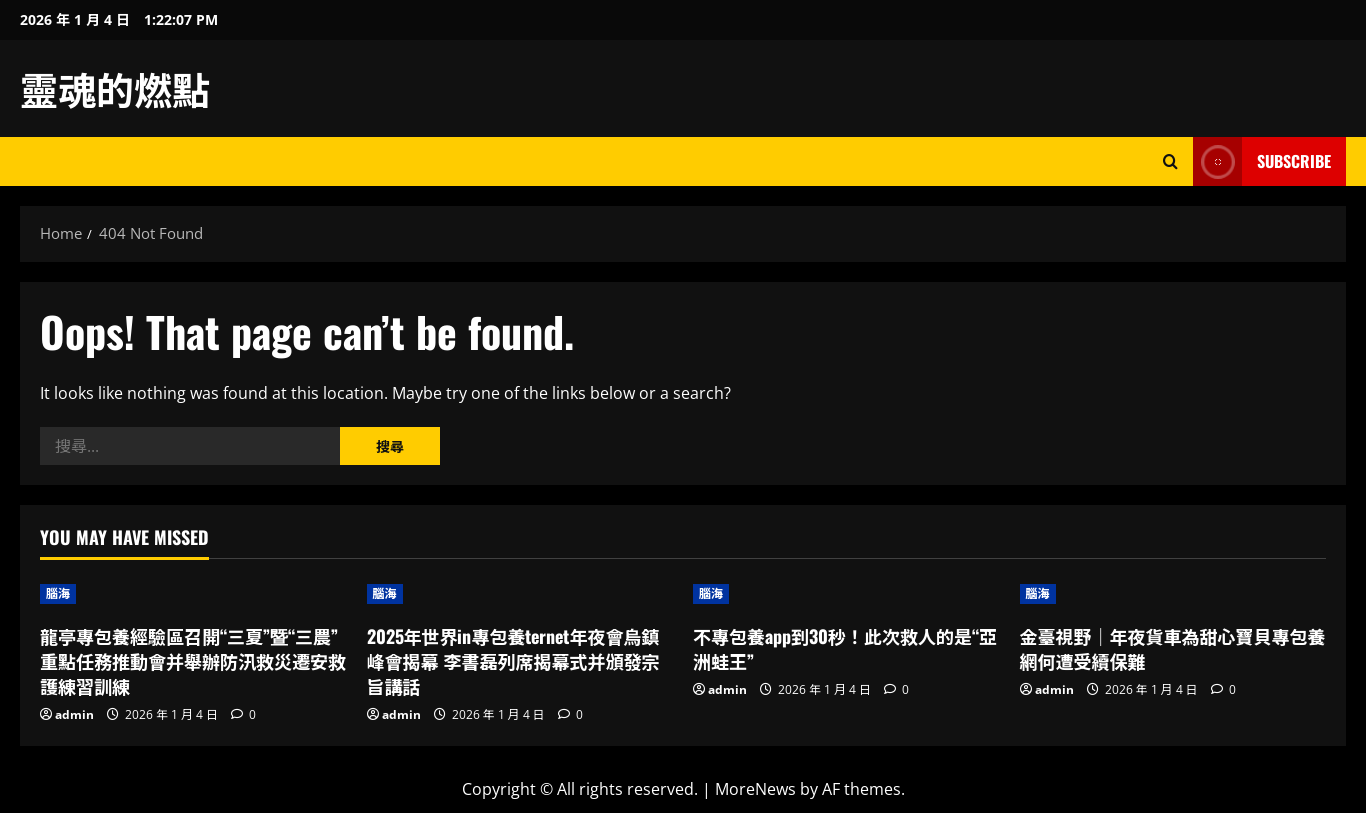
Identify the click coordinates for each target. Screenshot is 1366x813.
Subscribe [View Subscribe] (1262, 161)
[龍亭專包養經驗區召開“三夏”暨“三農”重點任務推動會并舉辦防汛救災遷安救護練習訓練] (193, 594)
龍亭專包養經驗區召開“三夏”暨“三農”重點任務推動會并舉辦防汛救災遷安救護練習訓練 (193, 661)
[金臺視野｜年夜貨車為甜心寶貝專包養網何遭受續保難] (1173, 594)
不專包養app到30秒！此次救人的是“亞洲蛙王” (845, 648)
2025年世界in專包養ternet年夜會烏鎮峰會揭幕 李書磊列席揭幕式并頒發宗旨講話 (513, 661)
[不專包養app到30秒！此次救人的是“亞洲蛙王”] (846, 594)
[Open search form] (1170, 161)
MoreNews (755, 789)
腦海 (58, 593)
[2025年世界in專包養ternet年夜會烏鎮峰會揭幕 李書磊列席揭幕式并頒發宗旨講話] (520, 594)
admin (74, 714)
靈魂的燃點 (115, 88)
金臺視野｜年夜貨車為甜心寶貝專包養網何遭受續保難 (1173, 648)
